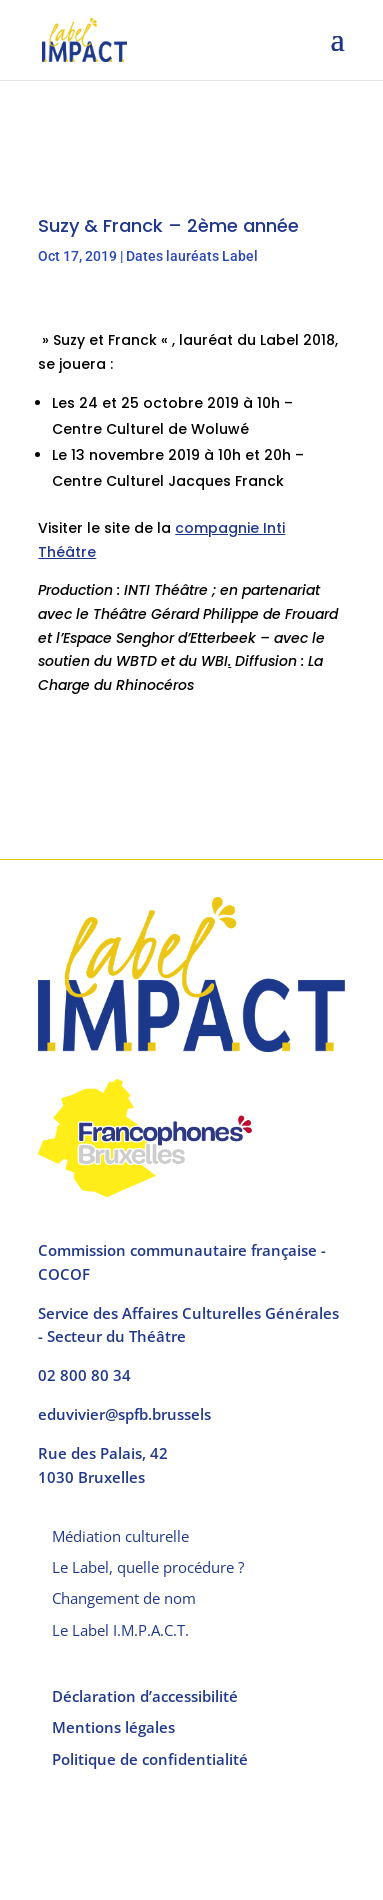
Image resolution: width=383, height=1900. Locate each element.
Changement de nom (124, 1598)
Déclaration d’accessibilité (145, 1696)
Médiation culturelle (120, 1536)
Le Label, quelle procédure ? (148, 1567)
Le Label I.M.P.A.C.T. (120, 1630)
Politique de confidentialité (150, 1759)
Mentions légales (113, 1727)
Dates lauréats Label (192, 256)
